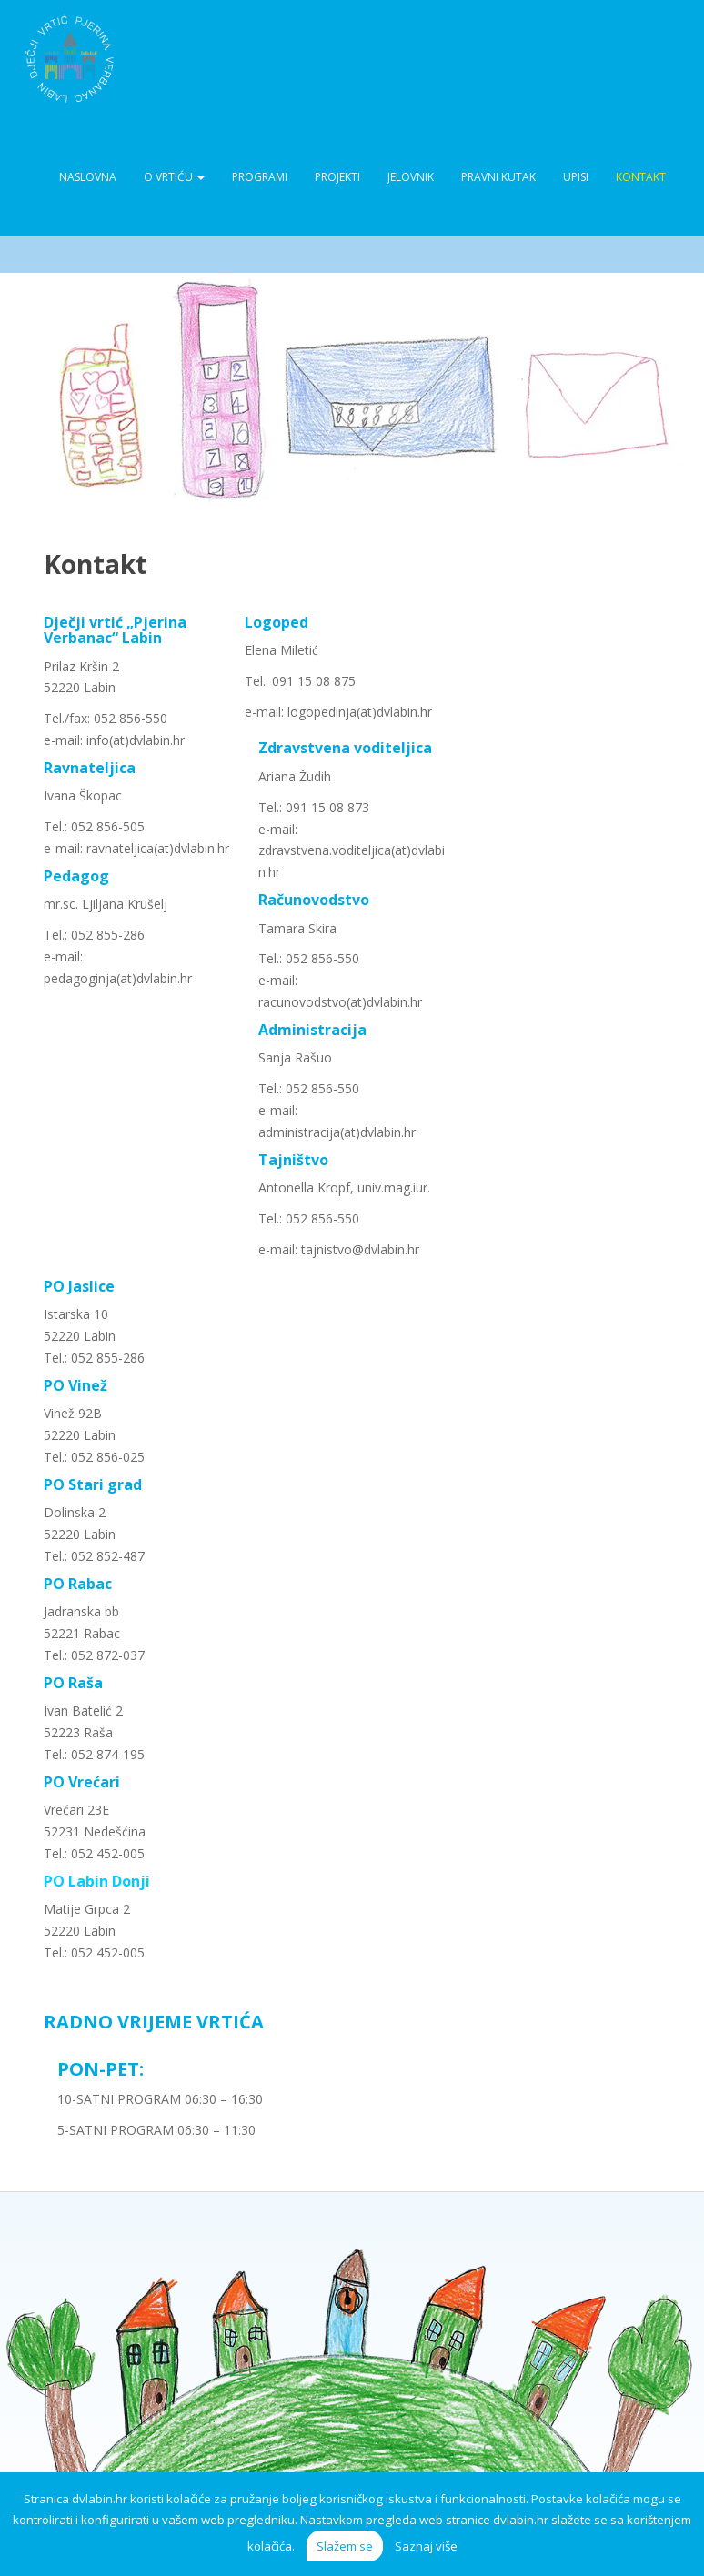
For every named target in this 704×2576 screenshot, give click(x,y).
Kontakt (641, 177)
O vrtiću (174, 177)
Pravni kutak (498, 177)
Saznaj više (426, 2546)
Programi (259, 177)
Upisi (575, 177)
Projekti (337, 177)
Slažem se (345, 2546)
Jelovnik (410, 177)
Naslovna (87, 177)
